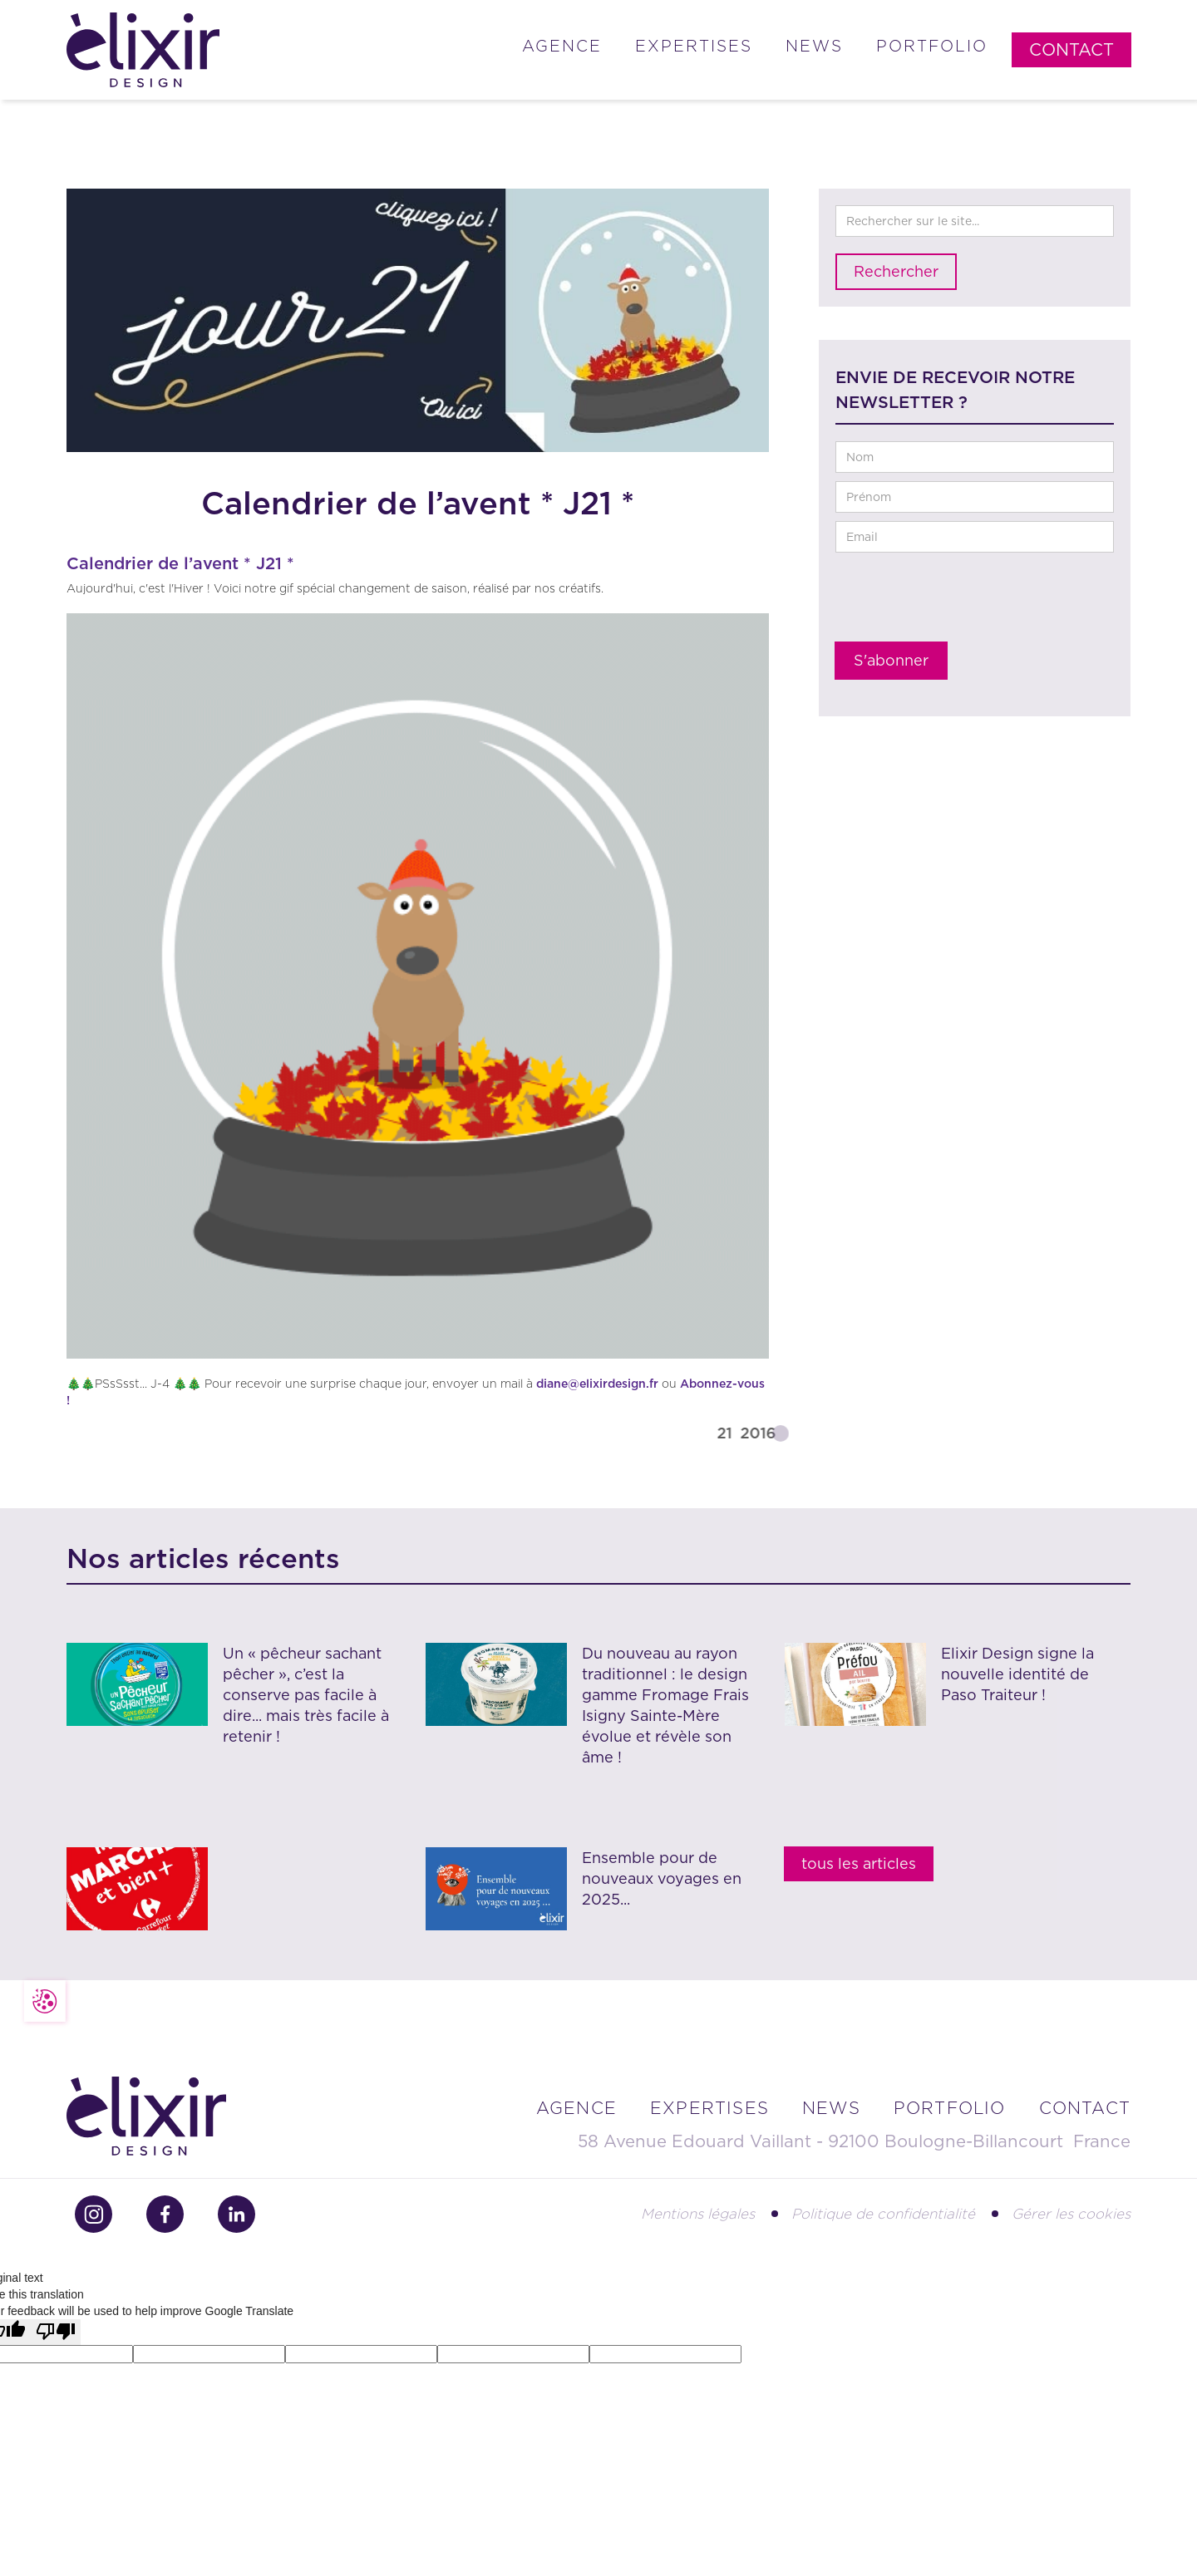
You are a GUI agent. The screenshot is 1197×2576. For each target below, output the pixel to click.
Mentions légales (698, 2213)
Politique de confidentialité (883, 2213)
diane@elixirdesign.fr (597, 1383)
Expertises (693, 46)
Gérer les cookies (1071, 2213)
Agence (562, 46)
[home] (142, 50)
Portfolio (932, 46)
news (831, 2108)
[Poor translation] (56, 2332)
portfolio (950, 2108)
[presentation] (961, 601)
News (814, 46)
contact (1084, 2108)
